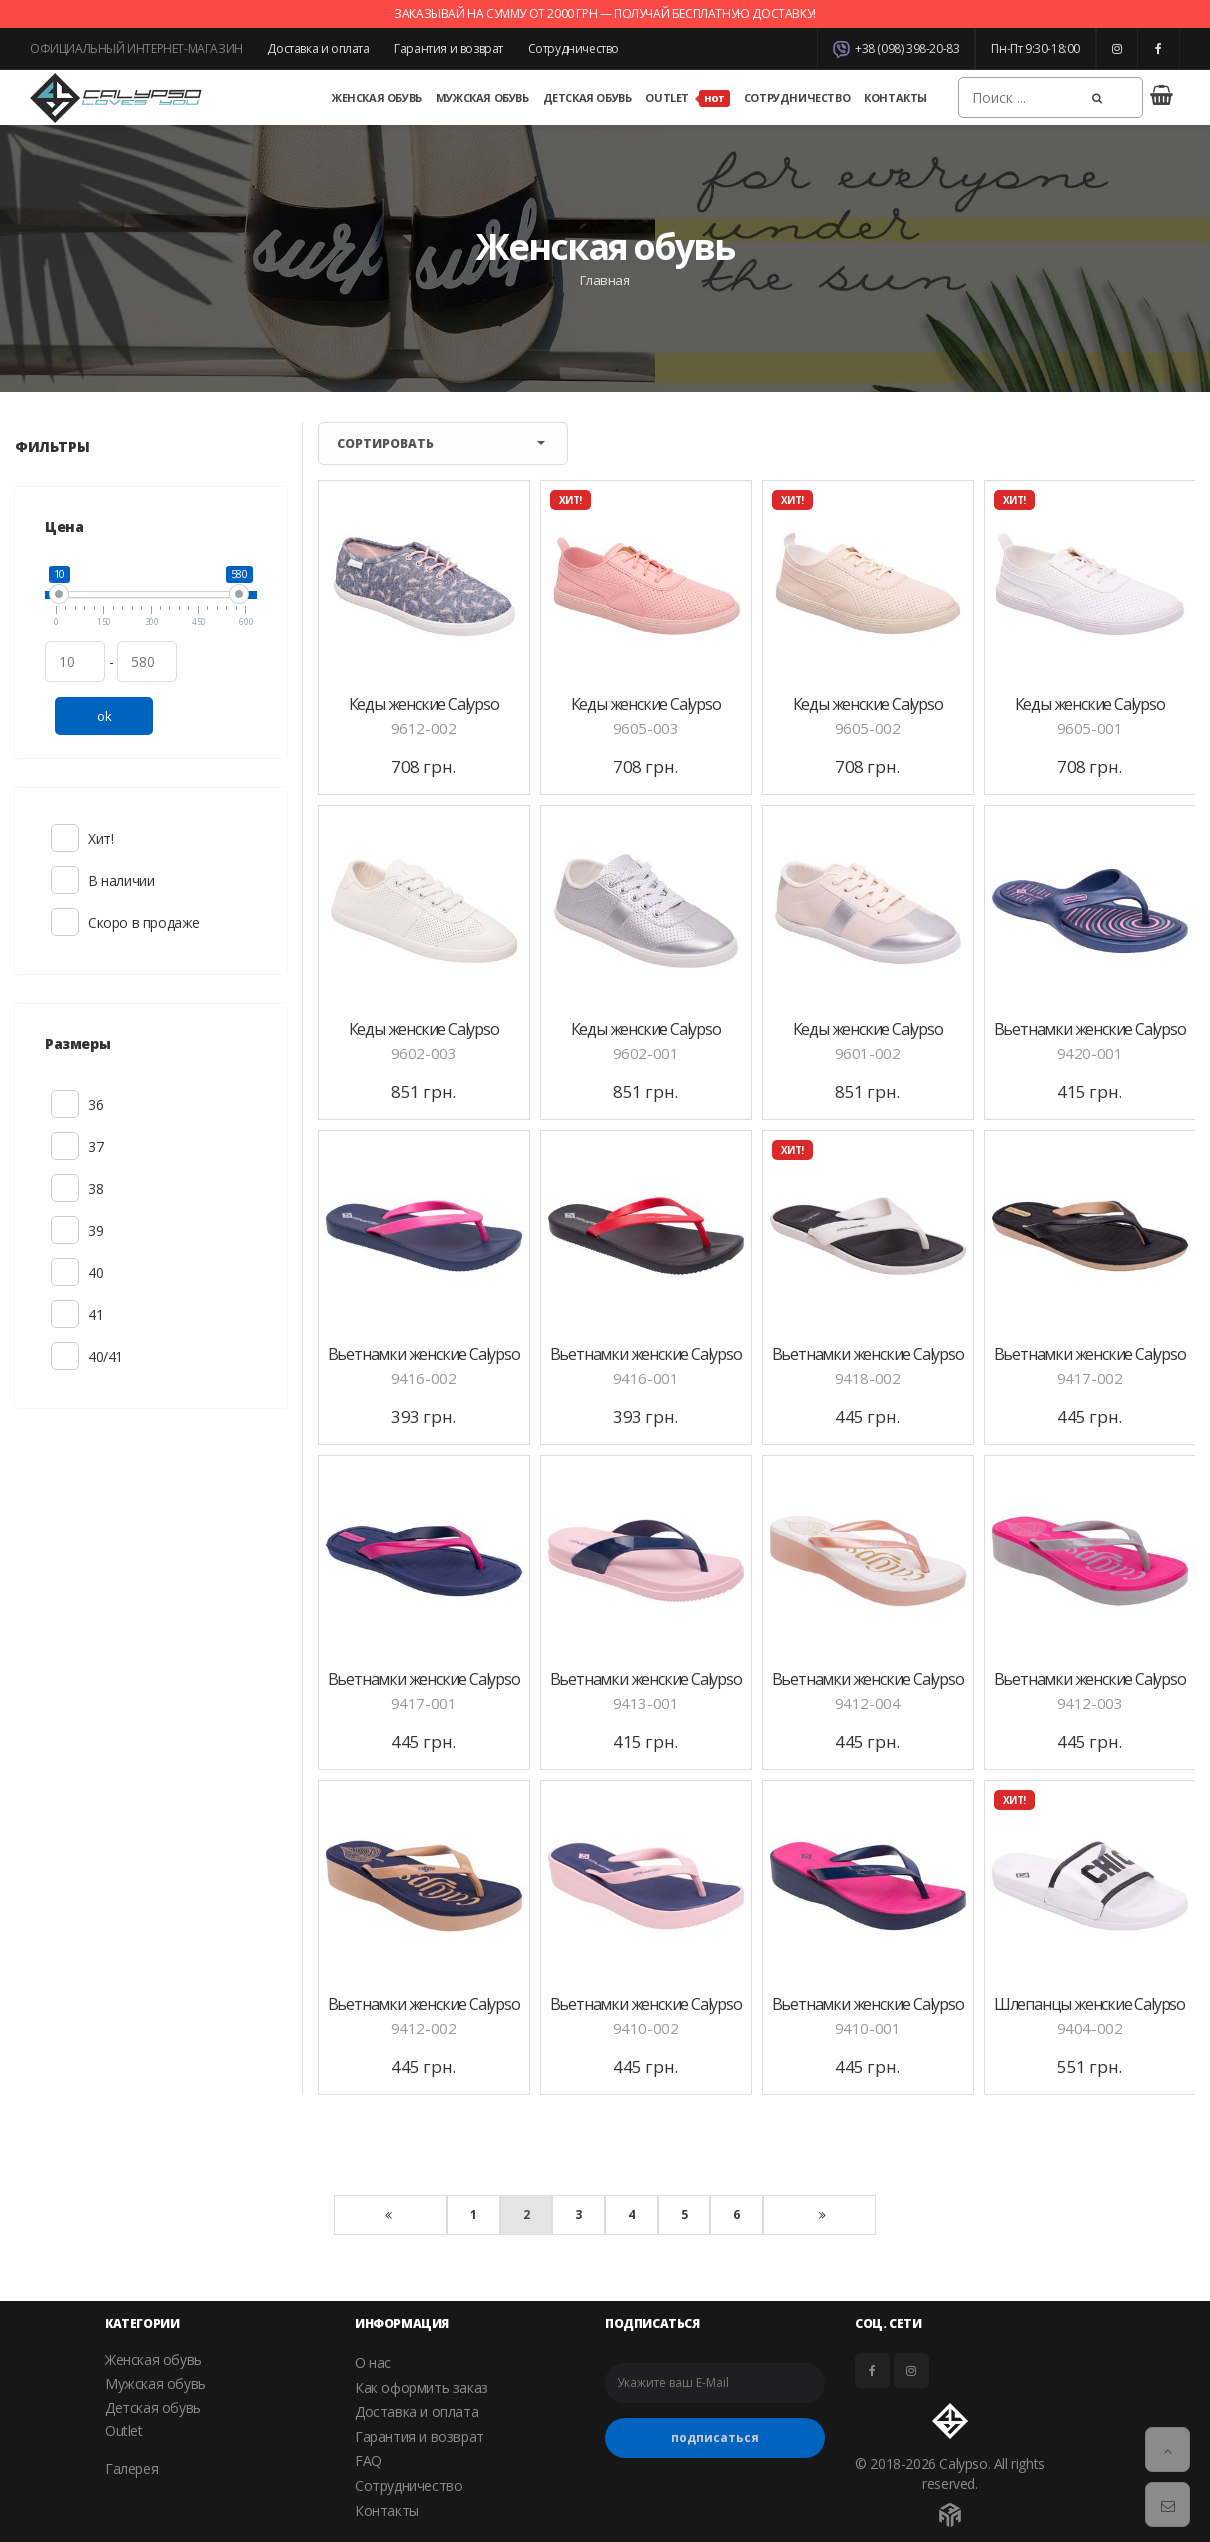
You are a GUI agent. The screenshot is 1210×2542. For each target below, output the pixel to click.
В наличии (65, 880)
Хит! (65, 838)
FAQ (368, 2460)
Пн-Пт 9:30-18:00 (1035, 48)
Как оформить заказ (421, 2387)
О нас (373, 2362)
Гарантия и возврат (448, 48)
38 (65, 1188)
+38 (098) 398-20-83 (896, 49)
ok (104, 716)
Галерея (131, 2468)
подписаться (715, 2437)
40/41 (65, 1356)
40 (65, 1272)
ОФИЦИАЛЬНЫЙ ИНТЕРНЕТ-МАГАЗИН (136, 48)
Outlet (687, 98)
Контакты (895, 97)
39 (65, 1230)
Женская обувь (377, 97)
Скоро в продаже (65, 922)
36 (65, 1104)
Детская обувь (587, 97)
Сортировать (441, 443)
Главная (604, 280)
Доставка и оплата (318, 48)
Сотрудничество (573, 48)
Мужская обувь (482, 97)
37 (65, 1146)
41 (65, 1314)
